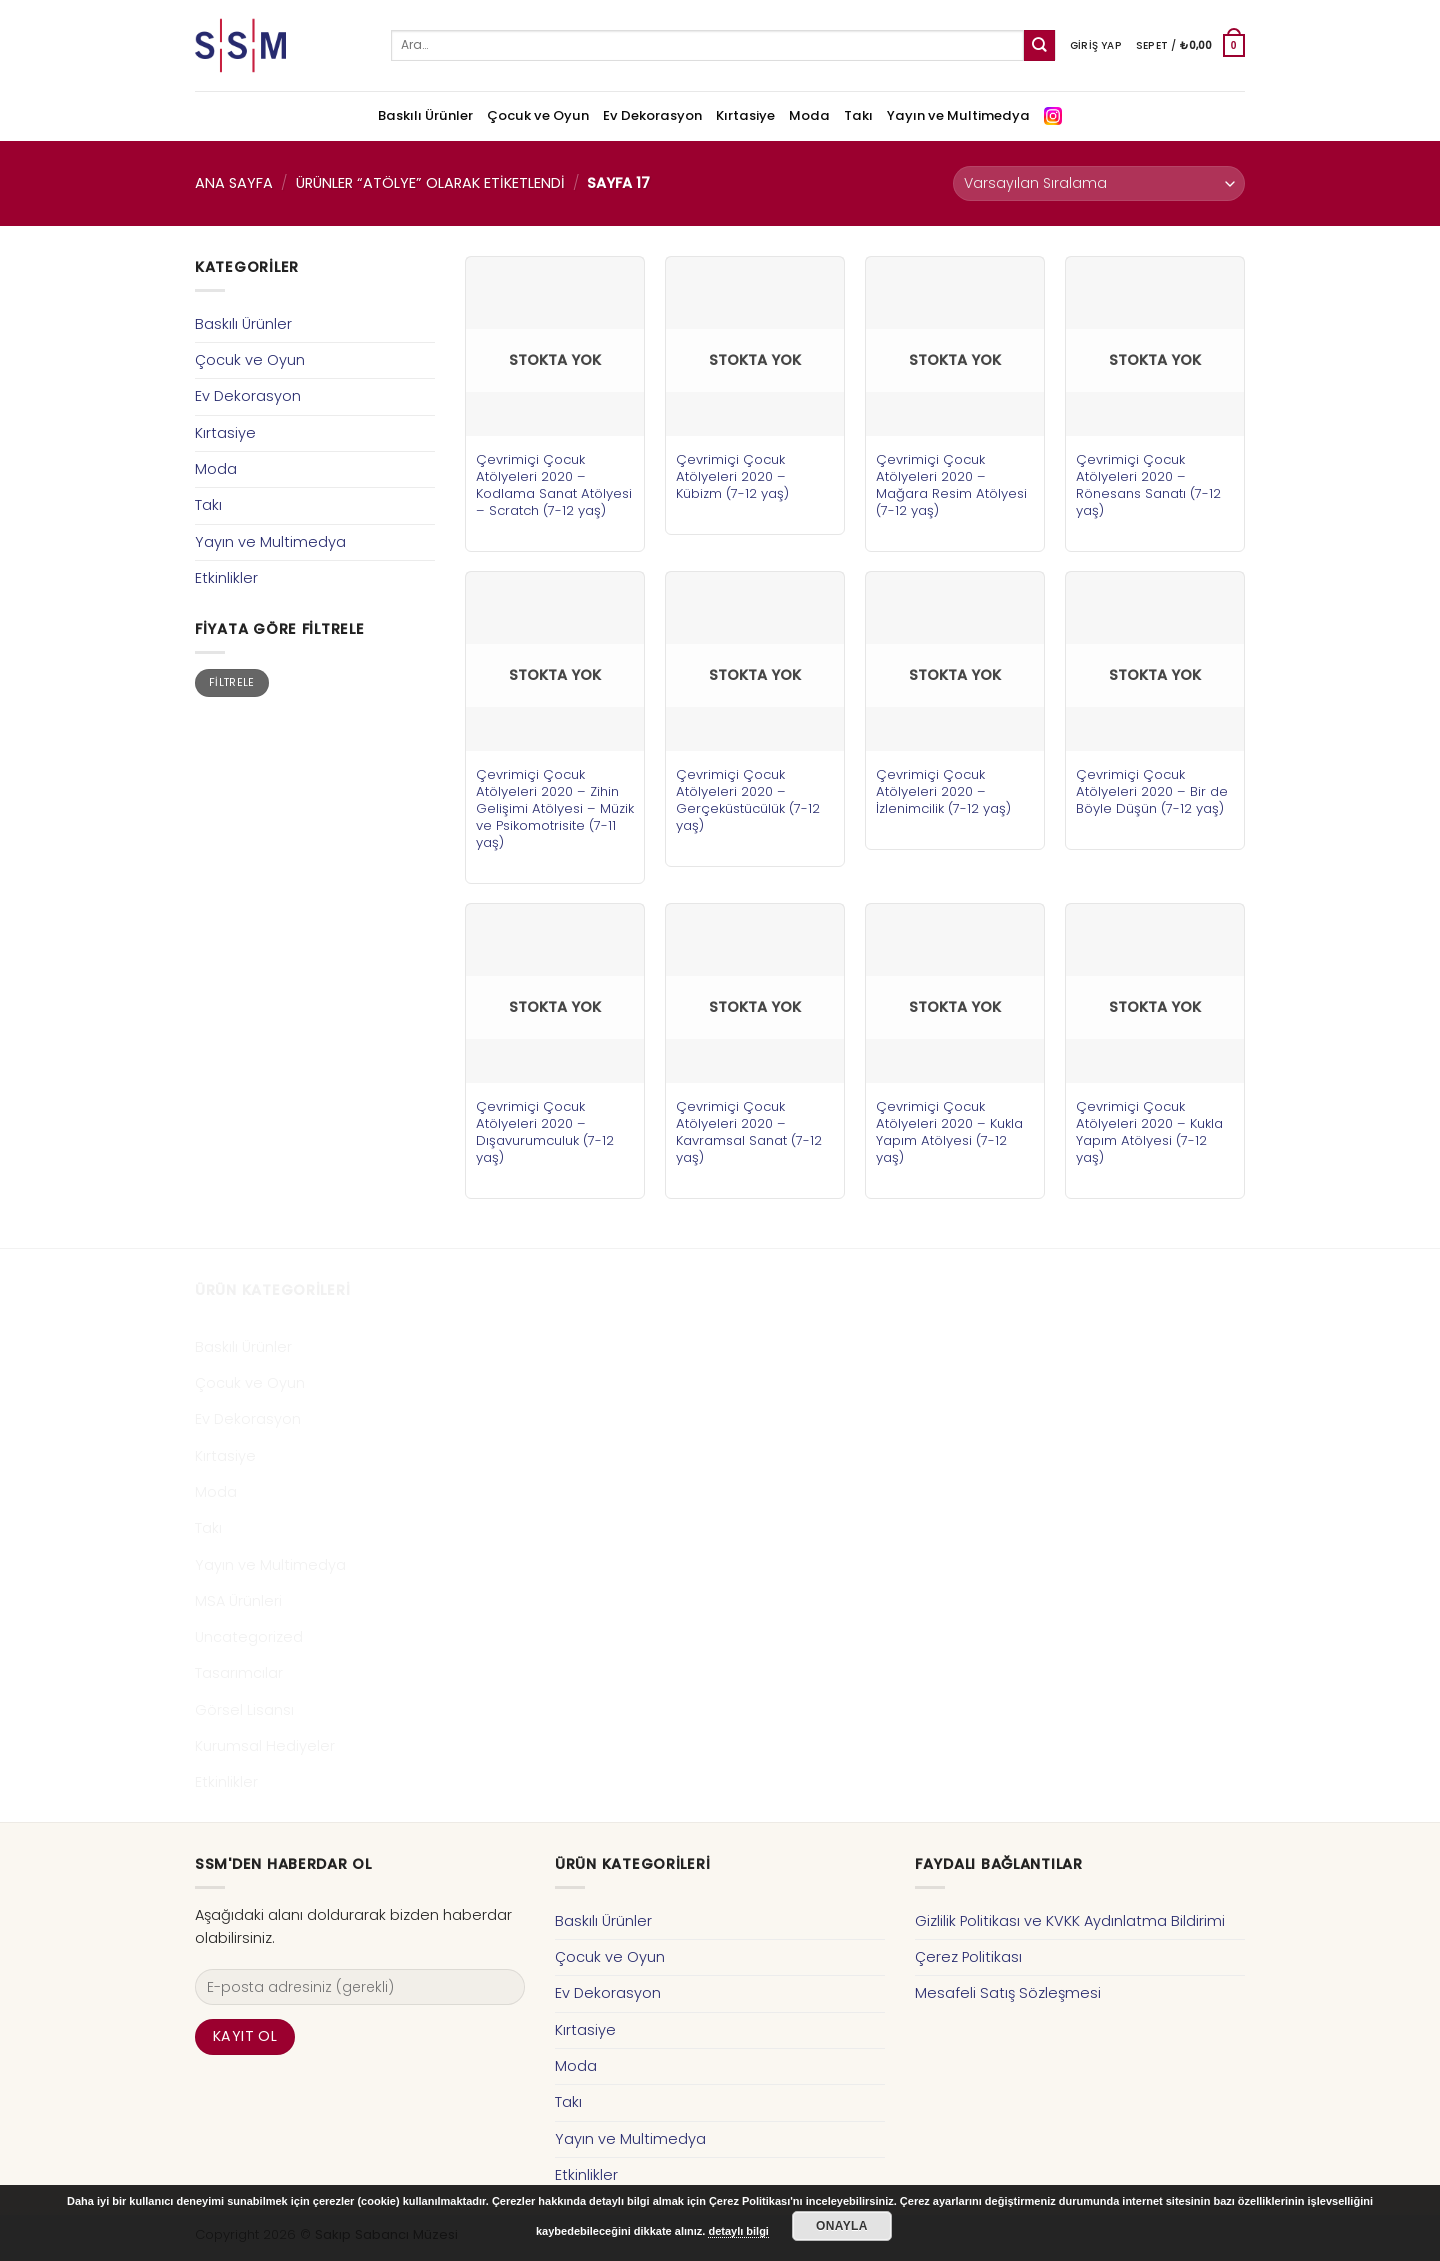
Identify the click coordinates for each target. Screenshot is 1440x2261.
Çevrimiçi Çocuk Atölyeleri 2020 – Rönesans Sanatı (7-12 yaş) (1148, 485)
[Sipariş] (1099, 183)
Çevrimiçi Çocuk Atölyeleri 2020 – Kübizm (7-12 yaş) (732, 476)
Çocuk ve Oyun (538, 115)
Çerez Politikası (968, 1957)
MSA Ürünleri (238, 1601)
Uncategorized (249, 1637)
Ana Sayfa (234, 183)
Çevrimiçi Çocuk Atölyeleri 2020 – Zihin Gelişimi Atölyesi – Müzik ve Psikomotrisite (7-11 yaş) (555, 808)
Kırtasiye (745, 115)
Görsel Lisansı (244, 1710)
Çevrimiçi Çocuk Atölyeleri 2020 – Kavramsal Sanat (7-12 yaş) (749, 1132)
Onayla (842, 2226)
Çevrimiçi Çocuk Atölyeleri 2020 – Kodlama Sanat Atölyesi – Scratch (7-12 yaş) (554, 485)
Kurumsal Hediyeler (265, 1746)
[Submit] (1039, 45)
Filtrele (232, 682)
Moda (809, 115)
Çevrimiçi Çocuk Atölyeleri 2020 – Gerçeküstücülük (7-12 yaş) (748, 800)
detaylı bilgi (738, 2231)
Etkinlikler (226, 578)
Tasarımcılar (239, 1673)
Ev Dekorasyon (652, 115)
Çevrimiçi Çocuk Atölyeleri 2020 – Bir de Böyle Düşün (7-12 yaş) (1152, 791)
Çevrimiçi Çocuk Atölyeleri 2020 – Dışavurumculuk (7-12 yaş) (545, 1132)
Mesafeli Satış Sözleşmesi (1008, 1993)
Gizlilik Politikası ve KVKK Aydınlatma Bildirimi (1070, 1921)
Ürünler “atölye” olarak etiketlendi (430, 183)
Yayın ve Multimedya (958, 115)
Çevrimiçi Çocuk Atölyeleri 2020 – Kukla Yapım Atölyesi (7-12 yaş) (949, 1132)
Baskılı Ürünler (425, 115)
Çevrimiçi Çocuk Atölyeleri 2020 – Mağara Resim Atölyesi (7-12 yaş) (951, 485)
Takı (858, 115)
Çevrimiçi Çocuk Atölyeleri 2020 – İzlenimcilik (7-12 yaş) (943, 791)
